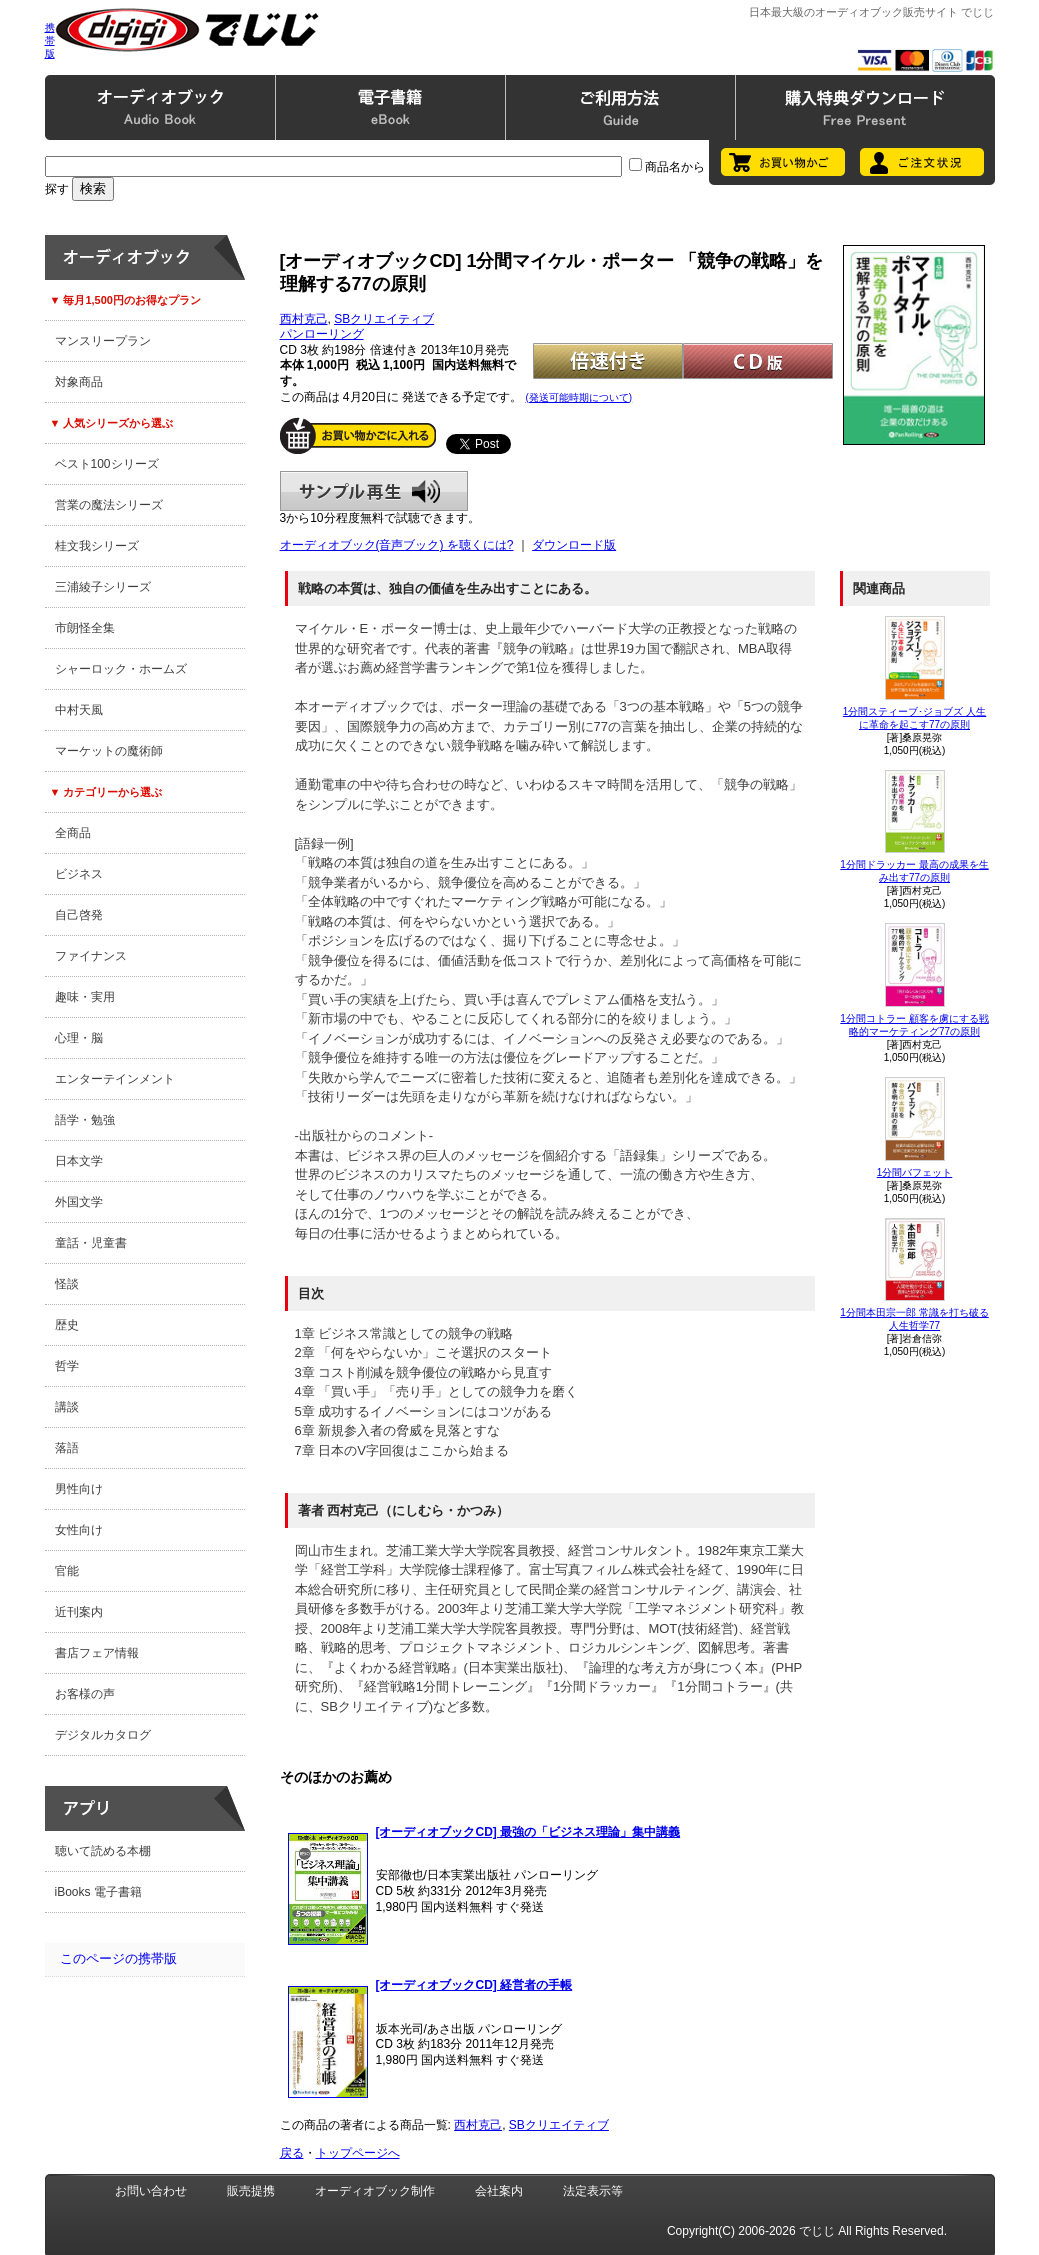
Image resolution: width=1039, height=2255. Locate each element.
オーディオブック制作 (375, 2191)
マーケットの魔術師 (109, 751)
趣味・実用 (85, 997)
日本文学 (79, 1161)
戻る (292, 2153)
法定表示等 (593, 2191)
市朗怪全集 (85, 628)
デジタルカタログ (103, 1735)
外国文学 (79, 1202)
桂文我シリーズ (97, 546)
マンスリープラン (103, 341)
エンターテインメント (115, 1079)
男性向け (79, 1489)
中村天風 (79, 710)
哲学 (67, 1366)
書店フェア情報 (97, 1653)
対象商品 (79, 382)
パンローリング (322, 334)
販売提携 (251, 2191)
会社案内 (499, 2191)
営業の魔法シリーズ (109, 505)
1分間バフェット (915, 1172)
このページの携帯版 (118, 1958)
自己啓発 (79, 915)
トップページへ (358, 2153)
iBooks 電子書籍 (98, 1892)
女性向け (79, 1530)
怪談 (67, 1284)
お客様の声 (85, 1694)
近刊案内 (79, 1612)
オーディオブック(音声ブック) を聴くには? (397, 545)
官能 (67, 1571)
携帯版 (50, 40)
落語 (67, 1448)
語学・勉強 (85, 1120)
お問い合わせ (151, 2191)
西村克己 (304, 319)
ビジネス (79, 874)
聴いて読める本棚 (103, 1851)
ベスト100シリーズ (107, 464)
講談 (67, 1407)
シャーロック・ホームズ (121, 669)
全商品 (73, 833)
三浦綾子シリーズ (103, 587)
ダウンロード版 (574, 545)
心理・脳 (79, 1038)
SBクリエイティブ (384, 319)
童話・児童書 (91, 1243)
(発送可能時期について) (579, 397)
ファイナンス (91, 956)
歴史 (67, 1325)
